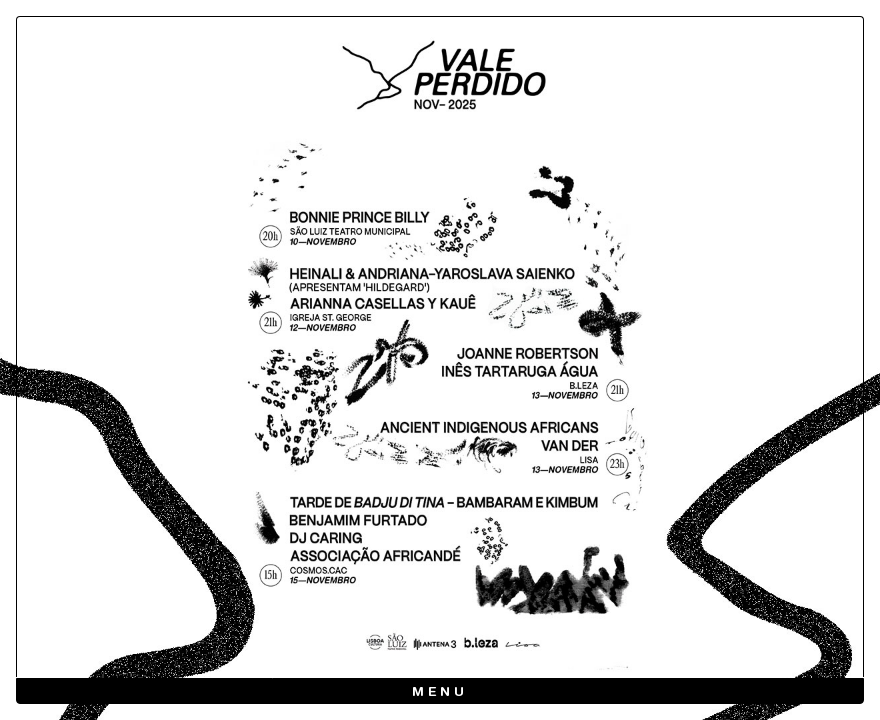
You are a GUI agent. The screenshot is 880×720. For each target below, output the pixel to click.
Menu (440, 692)
